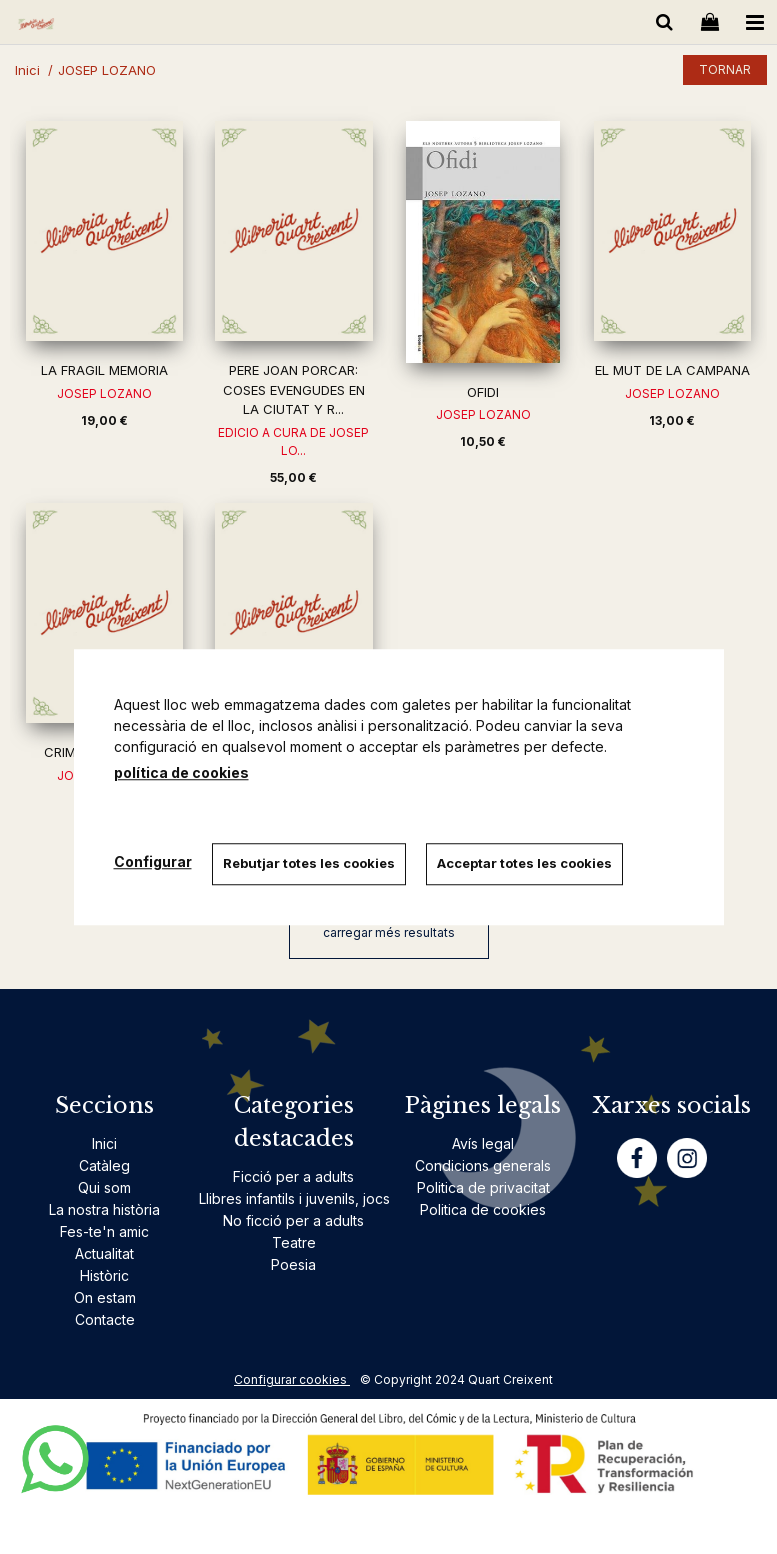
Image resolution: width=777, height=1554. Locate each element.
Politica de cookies (483, 1209)
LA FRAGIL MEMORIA (104, 370)
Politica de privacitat (483, 1187)
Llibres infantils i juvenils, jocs (294, 1198)
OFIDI (483, 392)
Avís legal (483, 1143)
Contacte (105, 1319)
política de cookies (181, 772)
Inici (104, 1143)
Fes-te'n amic (104, 1231)
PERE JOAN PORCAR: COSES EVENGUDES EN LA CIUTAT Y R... (294, 389)
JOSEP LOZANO (104, 393)
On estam (105, 1297)
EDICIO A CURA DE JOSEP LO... (293, 441)
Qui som (104, 1187)
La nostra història (104, 1209)
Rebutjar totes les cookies (309, 863)
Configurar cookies (292, 1379)
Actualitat (104, 1253)
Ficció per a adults (293, 1176)
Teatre (294, 1242)
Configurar (153, 861)
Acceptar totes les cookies (524, 863)
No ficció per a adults (293, 1220)
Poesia (293, 1264)
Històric (104, 1275)
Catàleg (104, 1165)
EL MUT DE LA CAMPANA (672, 370)
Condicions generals (483, 1165)
